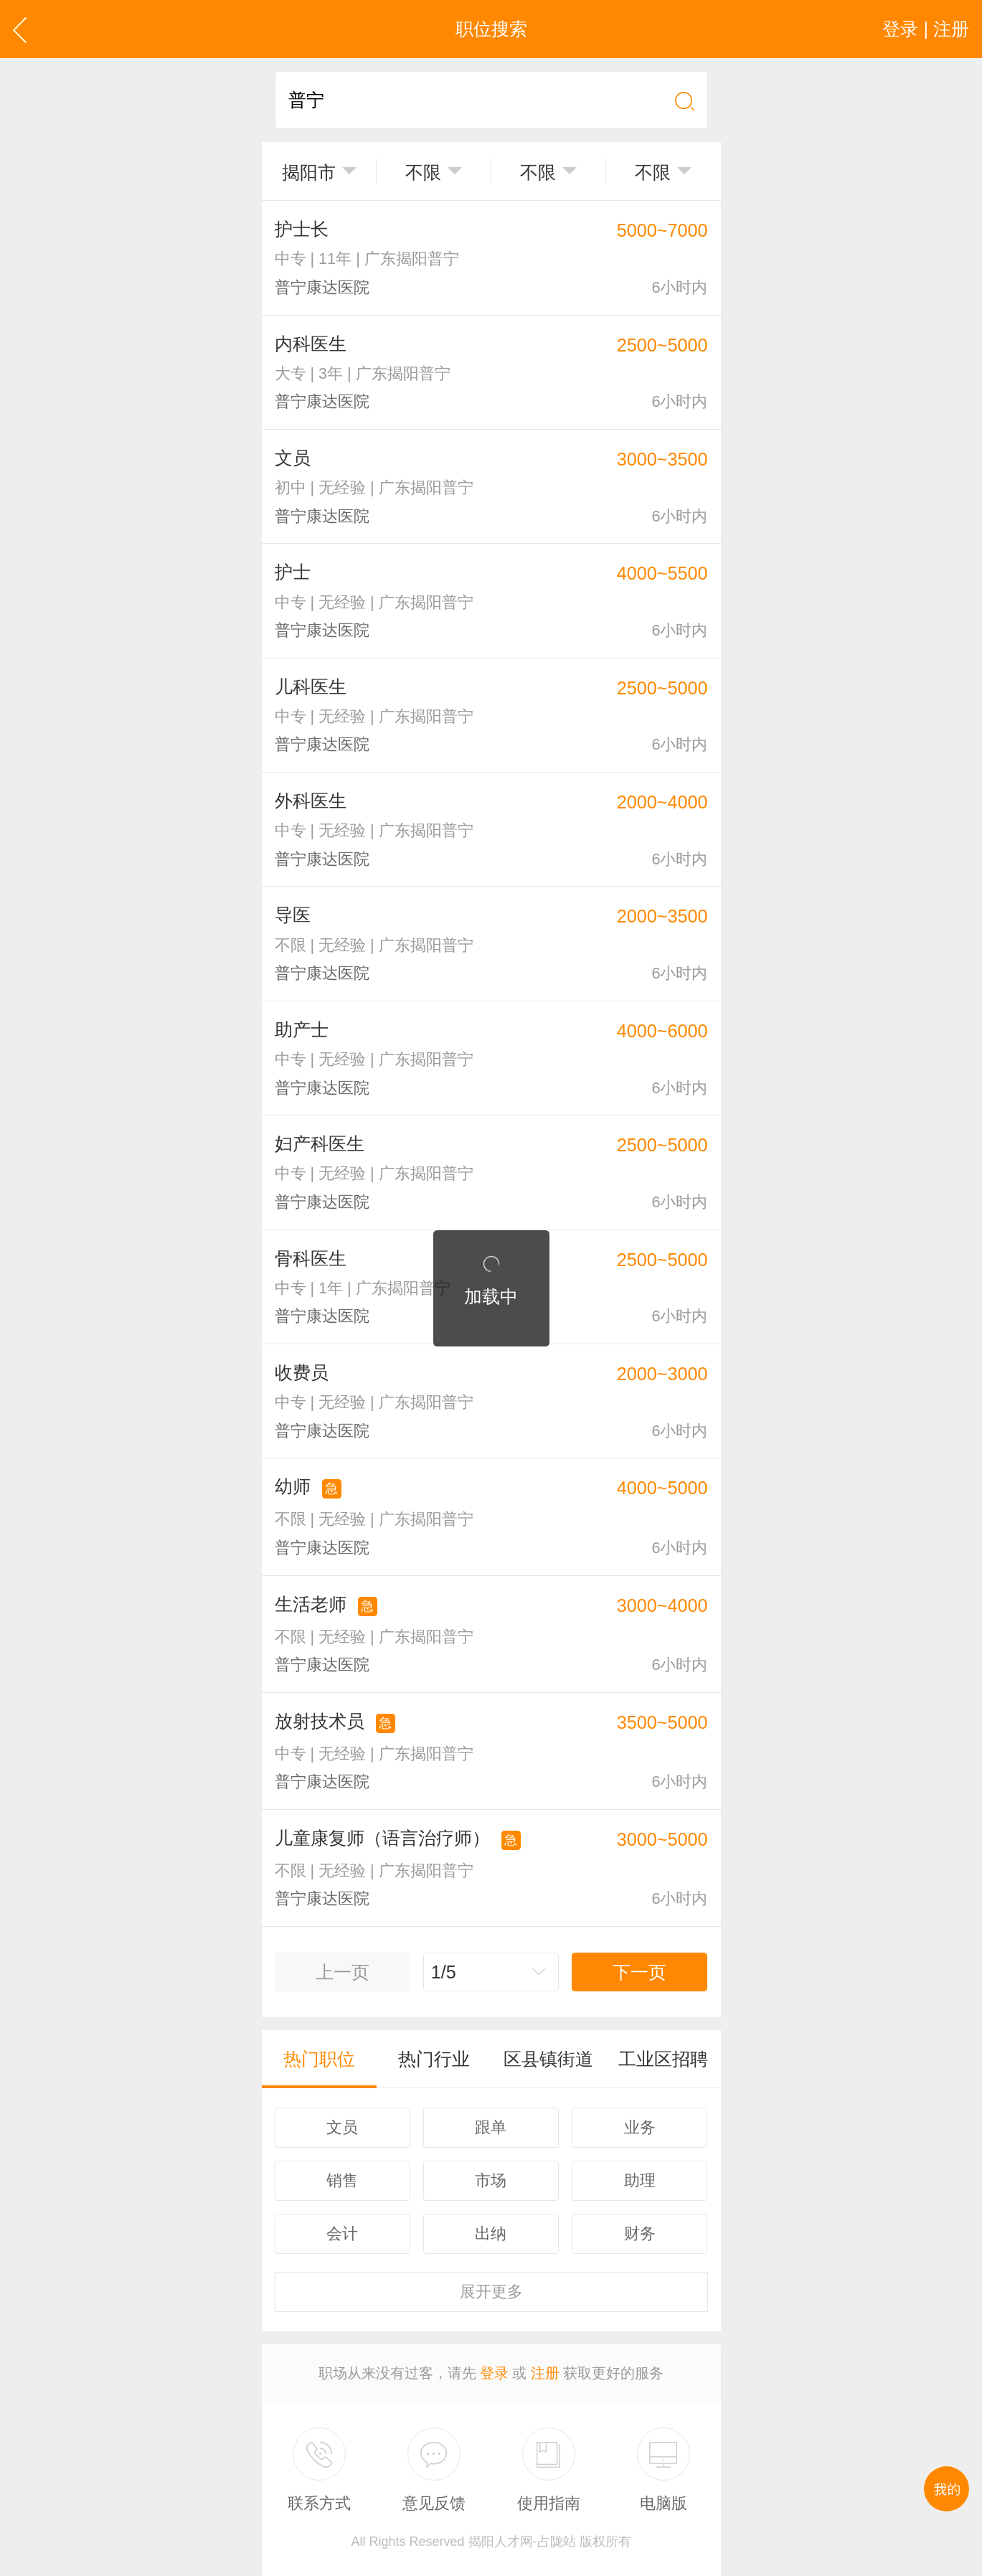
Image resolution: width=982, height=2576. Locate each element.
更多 (491, 2292)
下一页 (639, 1972)
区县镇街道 (548, 2059)
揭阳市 (309, 172)
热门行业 (434, 2059)
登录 (494, 2373)
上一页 (342, 1972)
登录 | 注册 (925, 29)
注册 (545, 2373)
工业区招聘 (663, 2059)
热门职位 (319, 2059)
